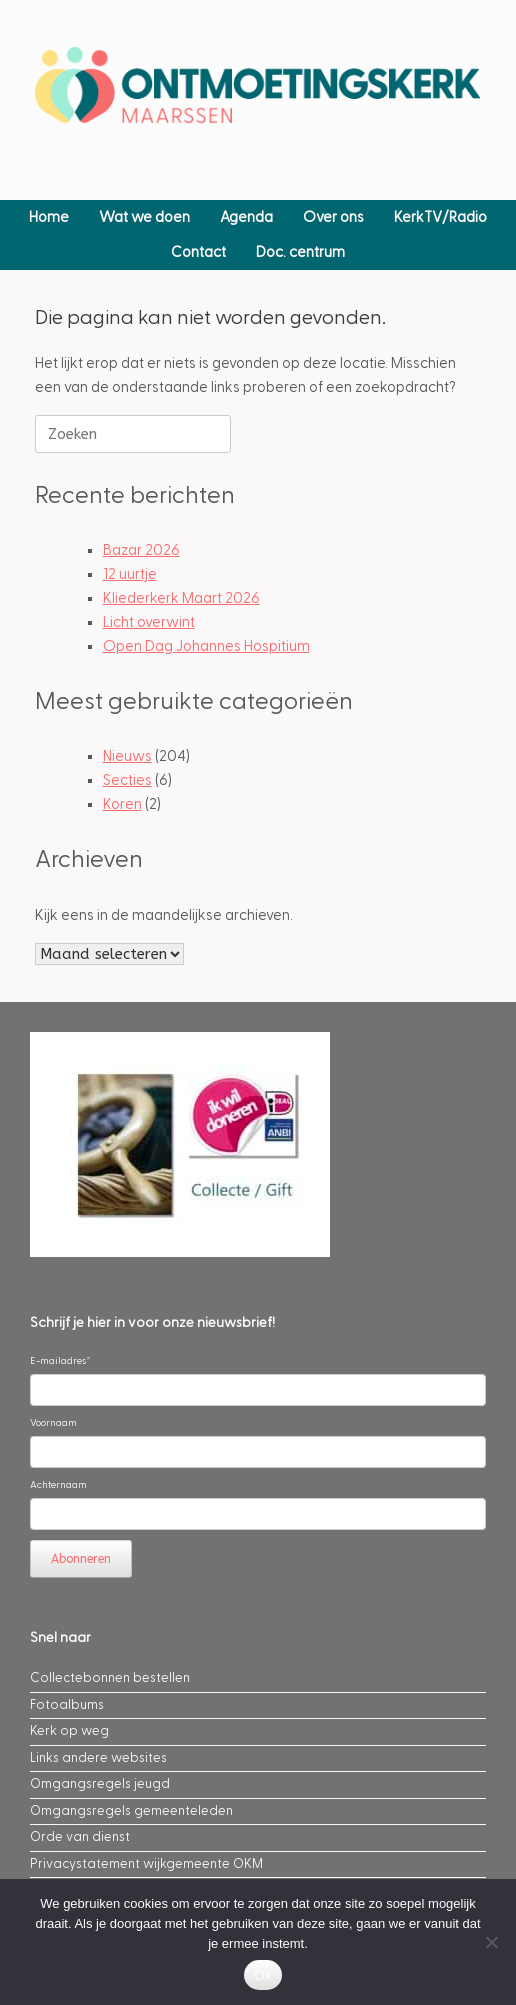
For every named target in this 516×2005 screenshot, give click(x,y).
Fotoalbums (67, 1705)
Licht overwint (149, 622)
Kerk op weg (69, 1731)
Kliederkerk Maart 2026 (181, 598)
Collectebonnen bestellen (110, 1678)
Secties (127, 780)
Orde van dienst (80, 1837)
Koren (122, 804)
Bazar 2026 (141, 550)
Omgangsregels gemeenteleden (131, 1811)
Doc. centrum (300, 252)
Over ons (333, 217)
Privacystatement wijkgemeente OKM (146, 1864)
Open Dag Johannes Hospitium (206, 646)
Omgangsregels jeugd (100, 1784)
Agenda (246, 217)
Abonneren (81, 1559)
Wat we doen (144, 217)
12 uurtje (130, 574)
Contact (198, 252)
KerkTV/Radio (440, 217)
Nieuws (127, 756)
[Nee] (491, 1942)
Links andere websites (98, 1758)
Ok (262, 1975)
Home (49, 217)
